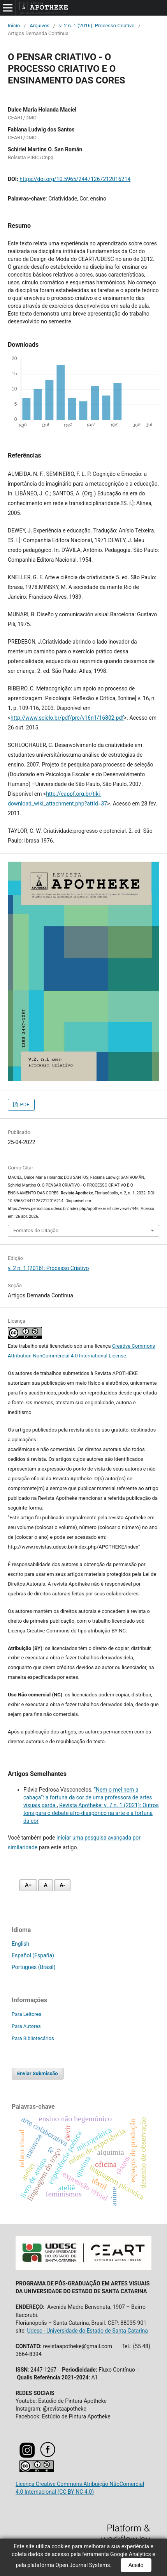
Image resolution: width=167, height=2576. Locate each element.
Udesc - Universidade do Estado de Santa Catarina (87, 2331)
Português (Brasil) (33, 1967)
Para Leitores (26, 2014)
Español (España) (33, 1955)
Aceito (136, 2565)
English (20, 1944)
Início (14, 25)
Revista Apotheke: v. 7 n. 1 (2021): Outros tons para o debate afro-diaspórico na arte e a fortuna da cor (91, 1813)
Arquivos (39, 25)
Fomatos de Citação (35, 1230)
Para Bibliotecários (33, 2038)
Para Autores (26, 2026)
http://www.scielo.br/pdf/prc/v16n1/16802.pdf (67, 718)
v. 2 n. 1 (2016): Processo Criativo (97, 25)
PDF (24, 1104)
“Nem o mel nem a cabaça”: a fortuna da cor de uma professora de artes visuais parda (87, 1797)
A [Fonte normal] (45, 1885)
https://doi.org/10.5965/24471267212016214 (74, 179)
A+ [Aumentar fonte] (28, 1885)
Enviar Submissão (37, 2073)
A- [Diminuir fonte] (62, 1885)
